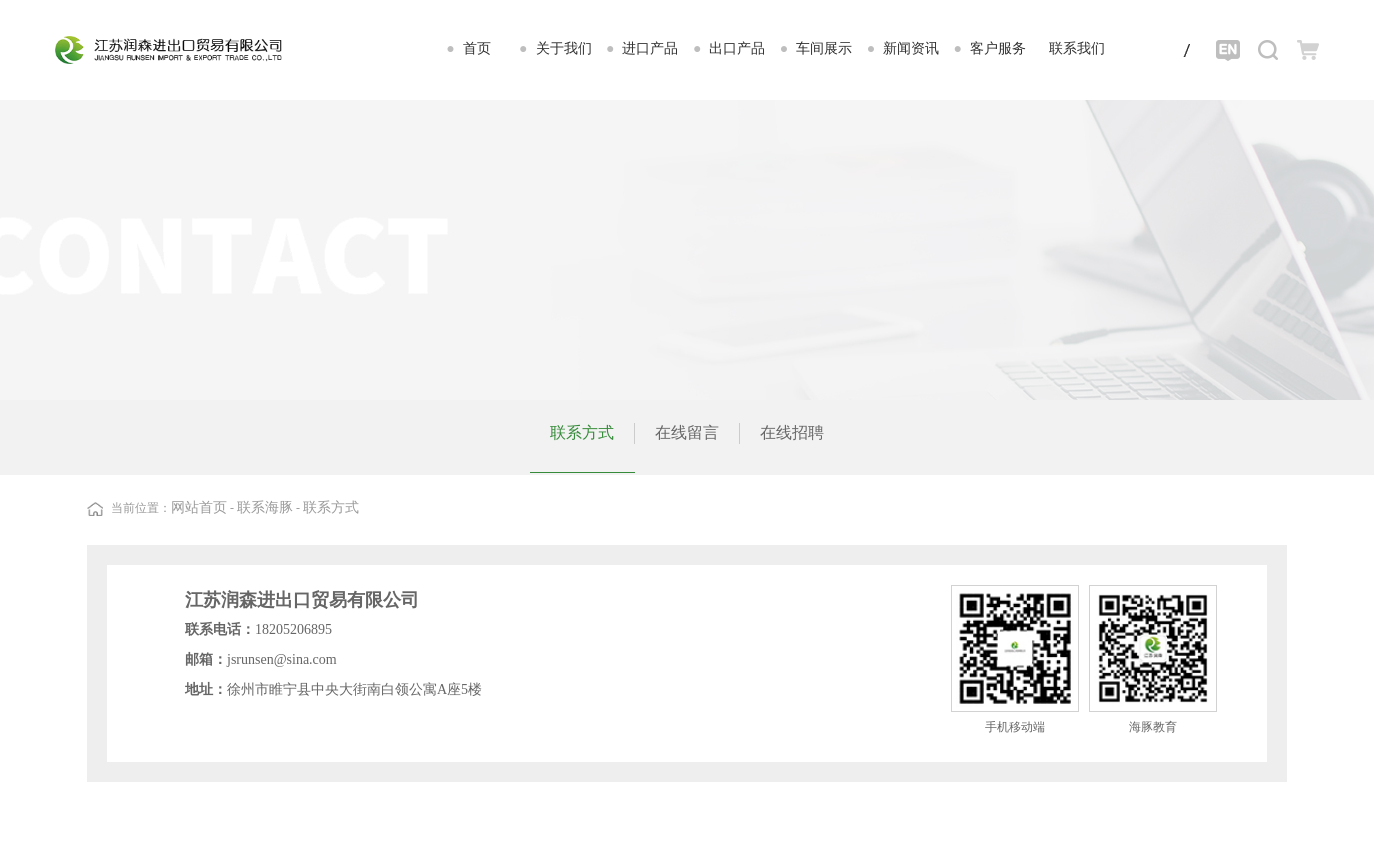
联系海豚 (265, 507)
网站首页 (199, 507)
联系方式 (582, 432)
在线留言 (687, 432)
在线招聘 (792, 432)
